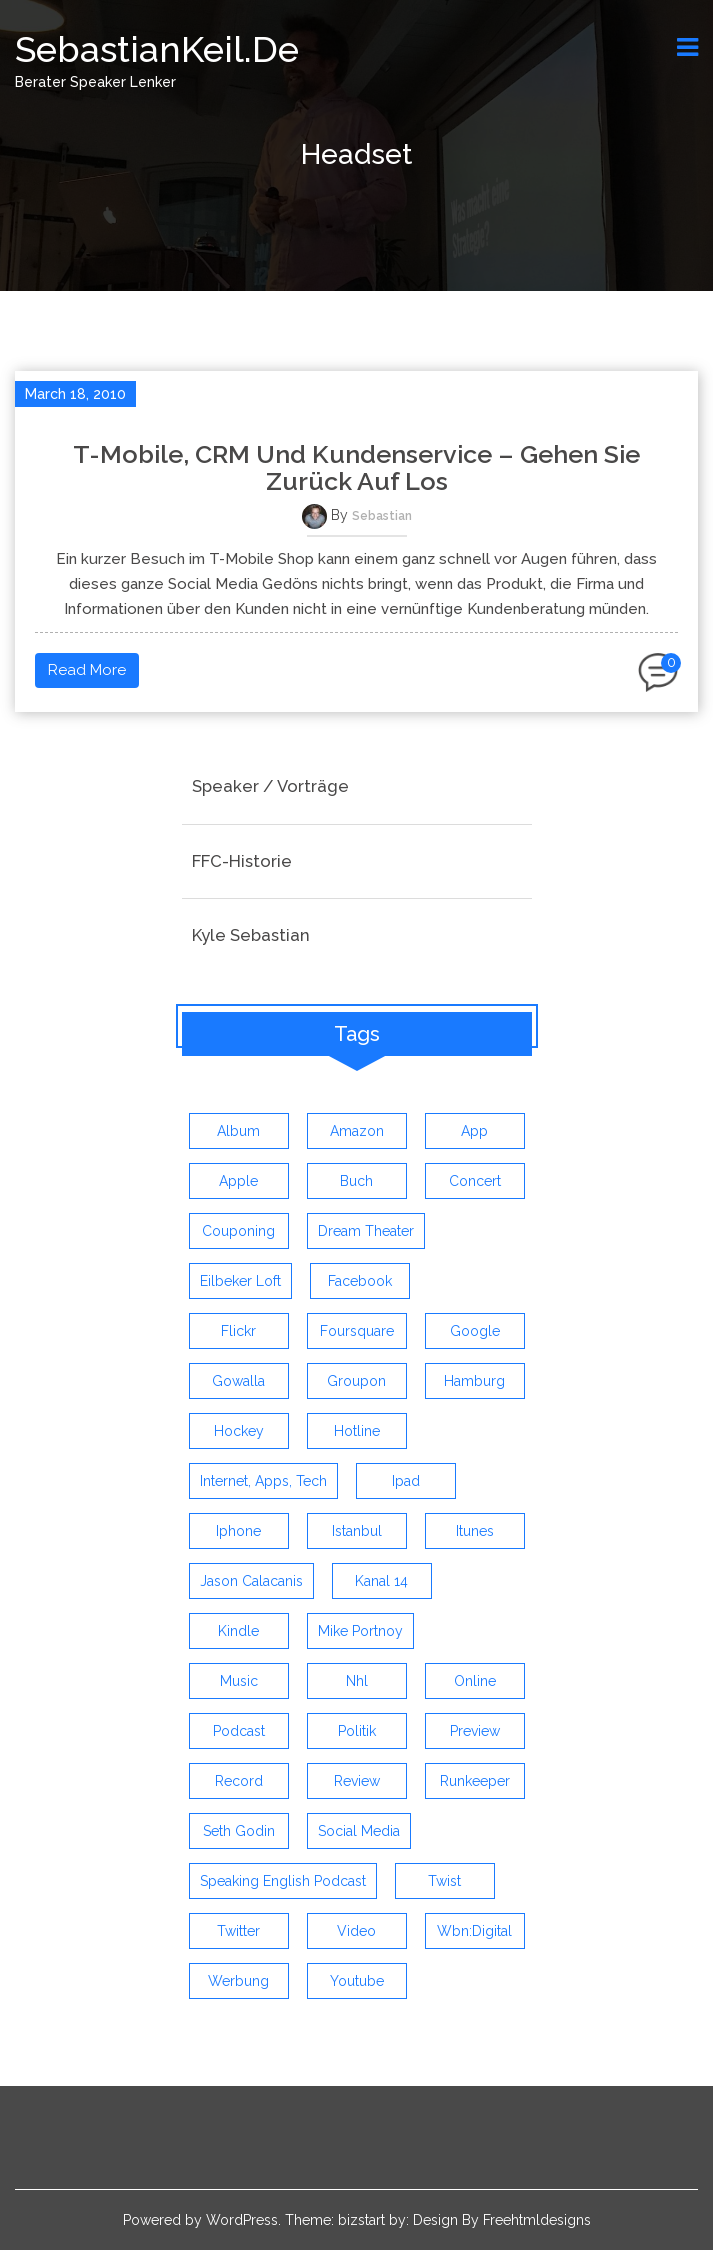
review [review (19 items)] (357, 1781)
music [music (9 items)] (239, 1681)
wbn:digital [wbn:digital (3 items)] (474, 1931)
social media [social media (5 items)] (359, 1831)
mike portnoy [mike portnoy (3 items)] (360, 1631)
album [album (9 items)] (238, 1131)
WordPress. (243, 2220)
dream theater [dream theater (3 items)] (366, 1231)
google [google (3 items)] (475, 1331)
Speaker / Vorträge (270, 786)
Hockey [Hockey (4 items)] (239, 1431)
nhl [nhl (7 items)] (357, 1681)
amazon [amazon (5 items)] (357, 1131)
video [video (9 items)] (356, 1931)
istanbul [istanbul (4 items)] (357, 1531)
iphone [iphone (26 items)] (238, 1531)
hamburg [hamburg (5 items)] (474, 1381)
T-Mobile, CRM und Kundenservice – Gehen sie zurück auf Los (356, 468)
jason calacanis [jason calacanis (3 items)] (251, 1581)
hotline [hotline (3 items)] (357, 1431)
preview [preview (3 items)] (475, 1731)
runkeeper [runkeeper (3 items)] (475, 1781)
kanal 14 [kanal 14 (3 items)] (381, 1581)
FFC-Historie (242, 861)
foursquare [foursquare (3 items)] (357, 1331)
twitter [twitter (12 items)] (238, 1931)
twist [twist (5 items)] (444, 1881)
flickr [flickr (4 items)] (238, 1331)
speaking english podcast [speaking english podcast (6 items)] (283, 1881)
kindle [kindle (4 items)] (238, 1631)
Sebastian (382, 516)
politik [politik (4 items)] (357, 1731)
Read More (87, 670)
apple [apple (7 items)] (238, 1181)
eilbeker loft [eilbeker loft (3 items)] (240, 1281)
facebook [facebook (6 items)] (360, 1281)
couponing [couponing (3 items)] (238, 1231)
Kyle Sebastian (251, 935)
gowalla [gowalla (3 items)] (238, 1381)
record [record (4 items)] (239, 1781)
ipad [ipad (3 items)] (406, 1481)
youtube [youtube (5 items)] (357, 1981)
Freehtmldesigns (537, 2220)
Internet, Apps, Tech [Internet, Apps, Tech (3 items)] (263, 1481)
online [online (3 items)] (475, 1681)
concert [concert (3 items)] (475, 1181)
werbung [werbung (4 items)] (238, 1981)
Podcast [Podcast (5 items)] (239, 1731)
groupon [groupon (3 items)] (356, 1381)
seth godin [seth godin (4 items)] (239, 1831)
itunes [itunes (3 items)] (475, 1531)
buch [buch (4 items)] (356, 1181)
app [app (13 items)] (474, 1131)
